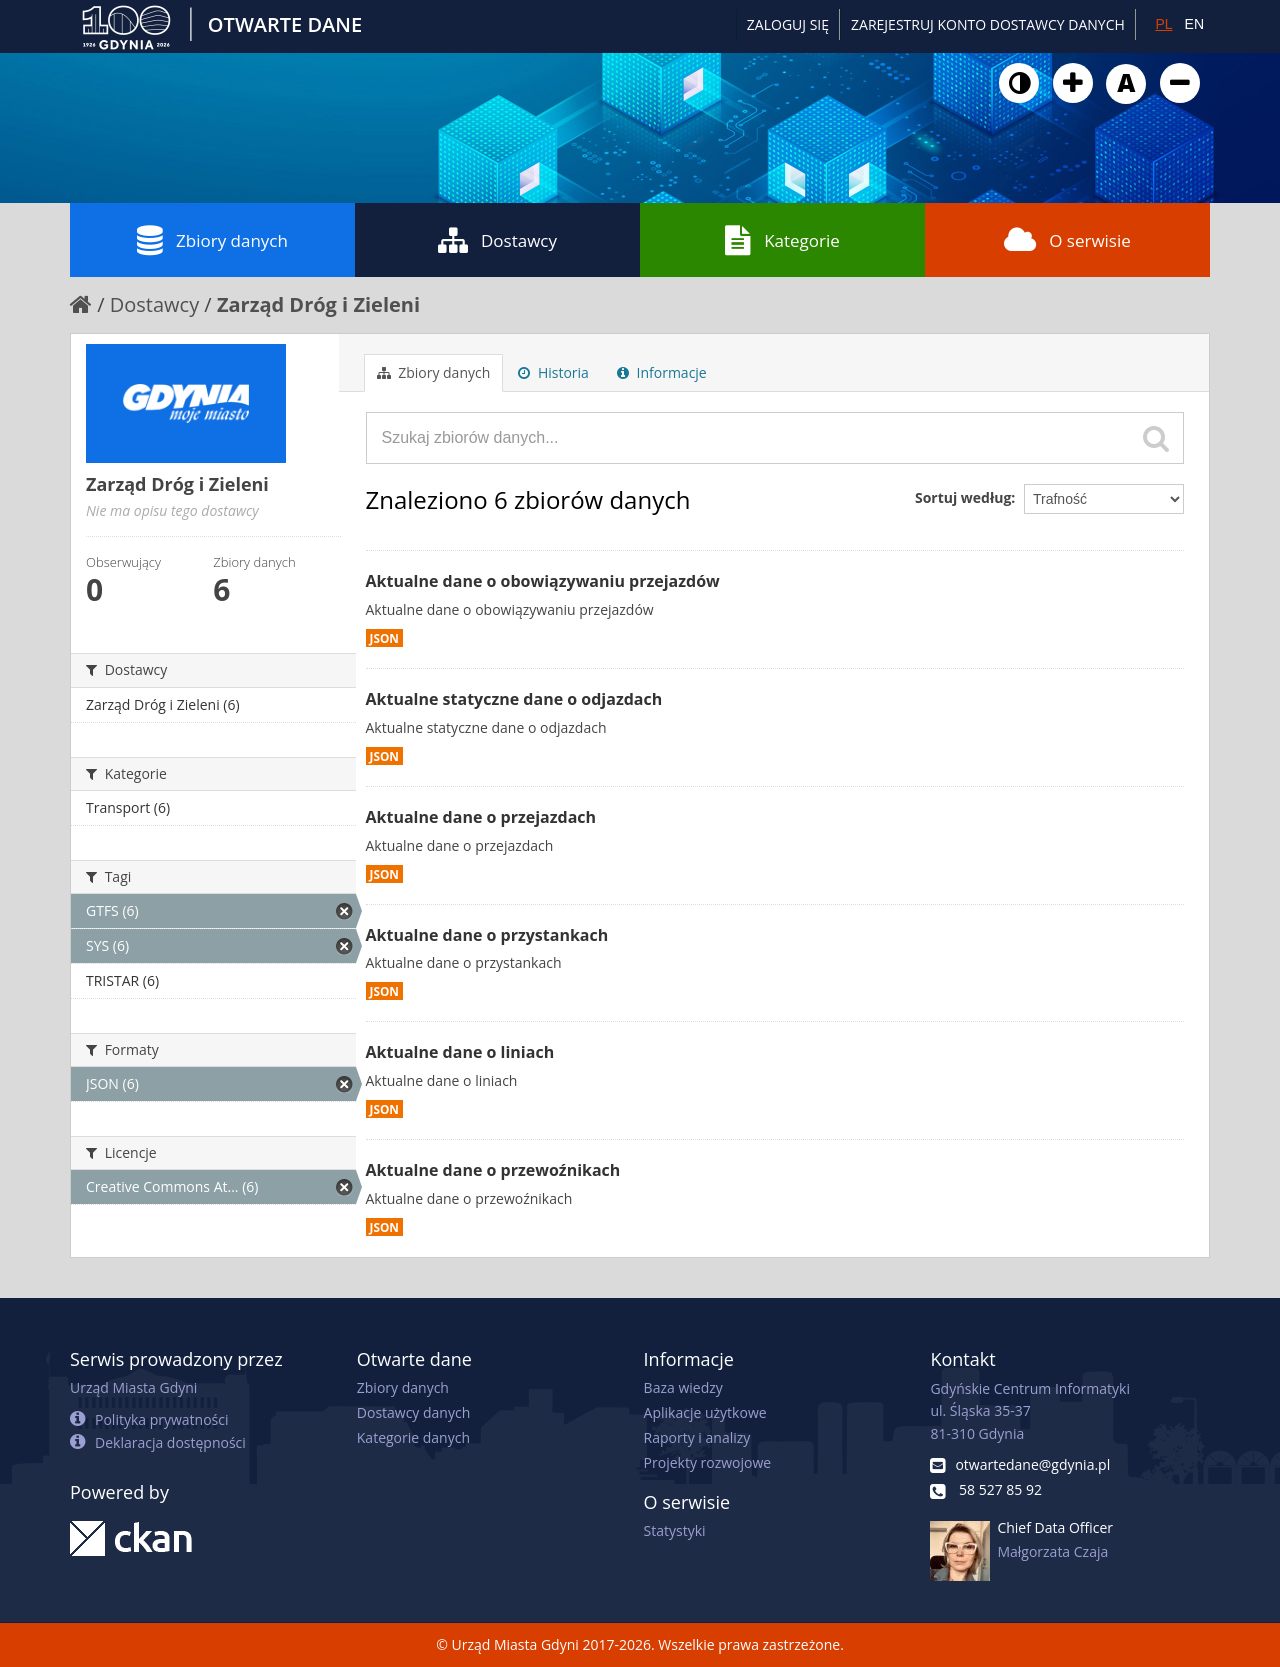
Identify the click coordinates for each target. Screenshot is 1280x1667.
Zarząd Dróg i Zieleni (318, 304)
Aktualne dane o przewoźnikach (493, 1170)
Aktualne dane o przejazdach (481, 817)
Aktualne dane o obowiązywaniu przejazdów (543, 581)
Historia (553, 372)
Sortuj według (963, 497)
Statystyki (675, 1530)
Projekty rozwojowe (708, 1462)
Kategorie (782, 240)
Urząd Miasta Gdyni (133, 1387)
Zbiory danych (212, 240)
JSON (384, 638)
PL (1163, 24)
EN (1194, 24)
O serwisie (1067, 240)
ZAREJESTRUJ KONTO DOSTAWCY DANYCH (988, 24)
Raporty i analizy (697, 1437)
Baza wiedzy (683, 1387)
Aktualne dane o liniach (460, 1052)
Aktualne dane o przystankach (487, 935)
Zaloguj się (788, 24)
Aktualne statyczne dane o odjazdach (514, 699)
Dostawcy (497, 240)
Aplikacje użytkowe (705, 1412)
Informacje (662, 372)
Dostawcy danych (413, 1412)
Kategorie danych (413, 1437)
